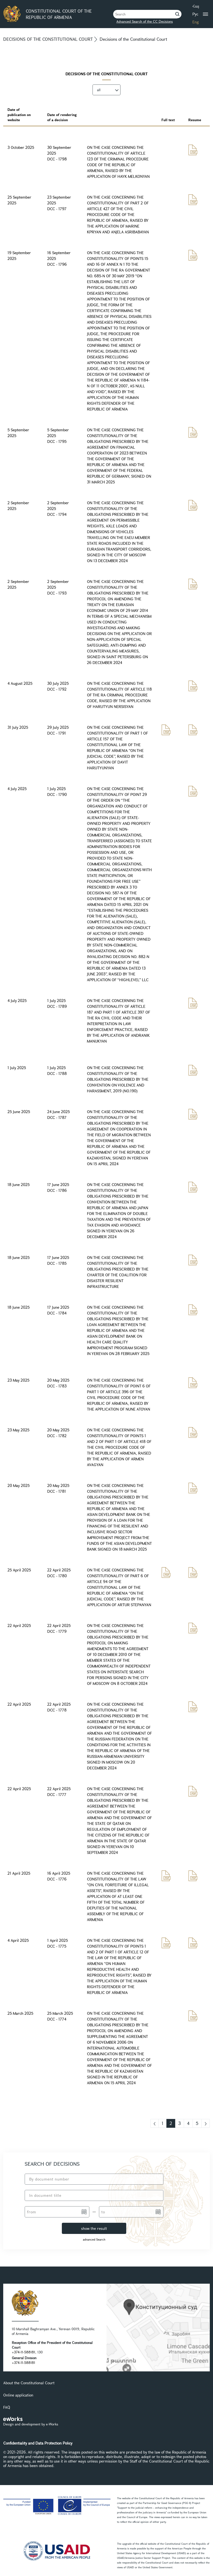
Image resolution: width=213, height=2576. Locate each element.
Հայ (195, 6)
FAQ (6, 2407)
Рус (195, 14)
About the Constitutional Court (29, 2382)
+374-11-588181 (23, 2352)
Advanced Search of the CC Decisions (144, 21)
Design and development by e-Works (30, 2424)
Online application (18, 2395)
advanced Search (94, 2239)
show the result (94, 2228)
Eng (195, 21)
